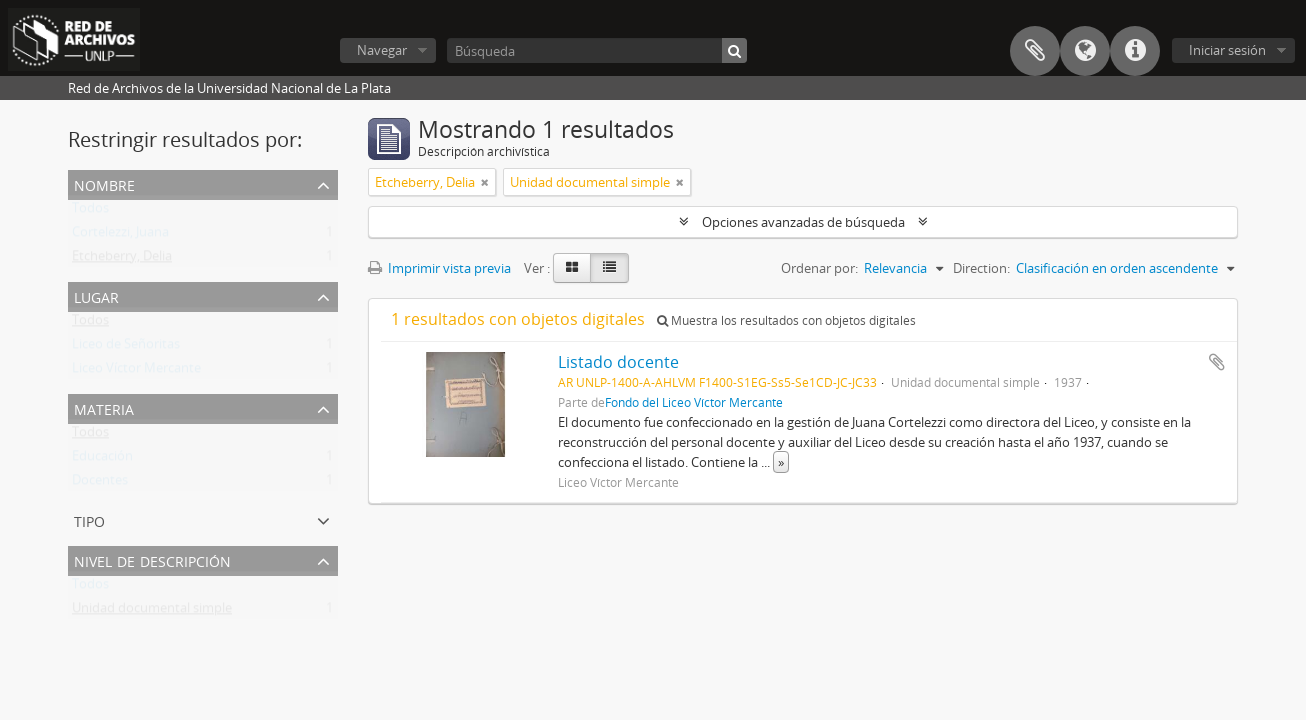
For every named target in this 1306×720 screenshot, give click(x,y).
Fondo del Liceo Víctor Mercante (694, 402)
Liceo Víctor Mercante (136, 372)
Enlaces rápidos (1135, 51)
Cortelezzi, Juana (120, 236)
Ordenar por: (819, 268)
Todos (90, 212)
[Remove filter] (485, 182)
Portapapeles (1035, 51)
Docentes (100, 484)
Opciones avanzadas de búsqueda (803, 222)
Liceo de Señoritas (126, 348)
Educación (102, 460)
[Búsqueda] (597, 50)
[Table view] (609, 268)
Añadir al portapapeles (1217, 362)
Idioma (1085, 51)
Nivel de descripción (152, 559)
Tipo (89, 519)
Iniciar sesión (1227, 50)
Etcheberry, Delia (122, 260)
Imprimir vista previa (439, 268)
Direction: (981, 268)
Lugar (96, 295)
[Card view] (572, 268)
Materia (104, 407)
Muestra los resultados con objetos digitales (786, 320)
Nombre (104, 183)
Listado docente (618, 362)
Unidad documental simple (152, 612)
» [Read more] (781, 462)
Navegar (382, 50)
